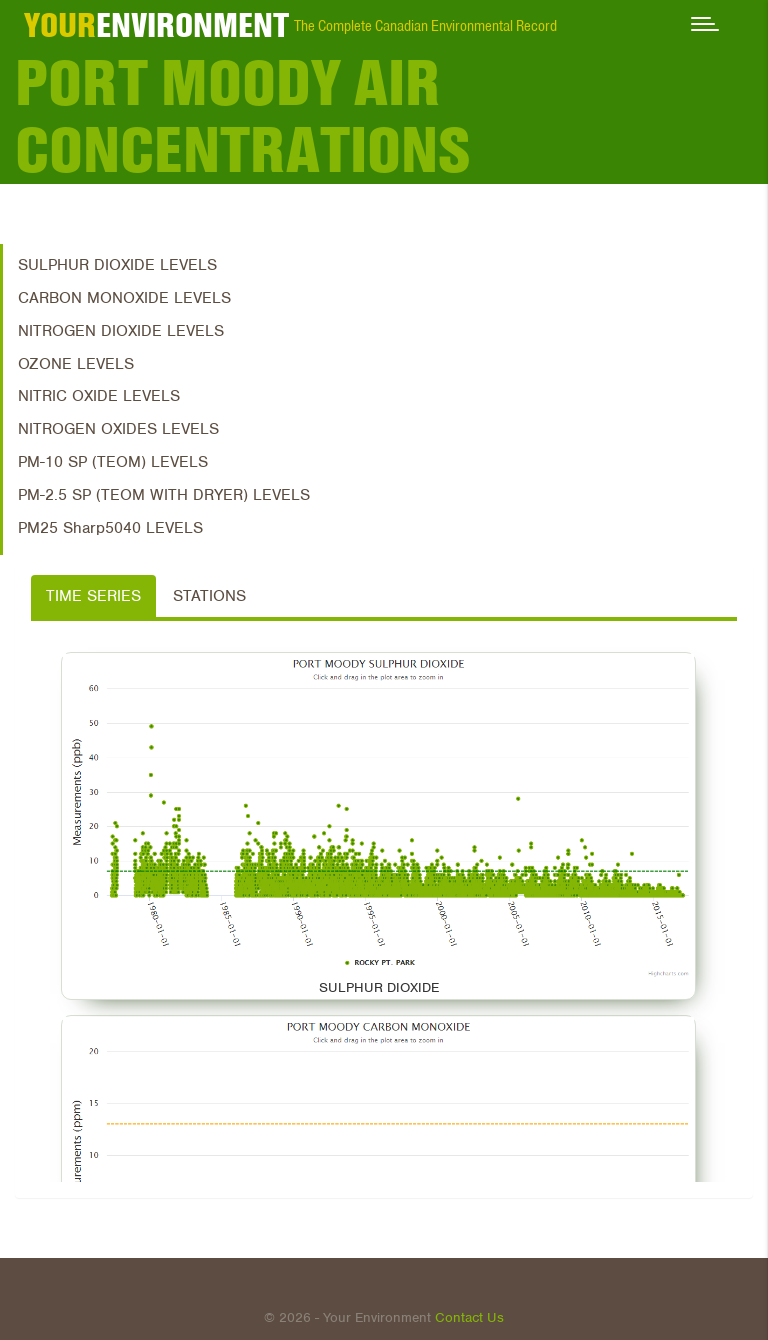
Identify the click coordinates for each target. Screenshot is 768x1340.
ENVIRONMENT (156, 25)
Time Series (93, 596)
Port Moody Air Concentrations (243, 117)
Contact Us (469, 1317)
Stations (209, 596)
